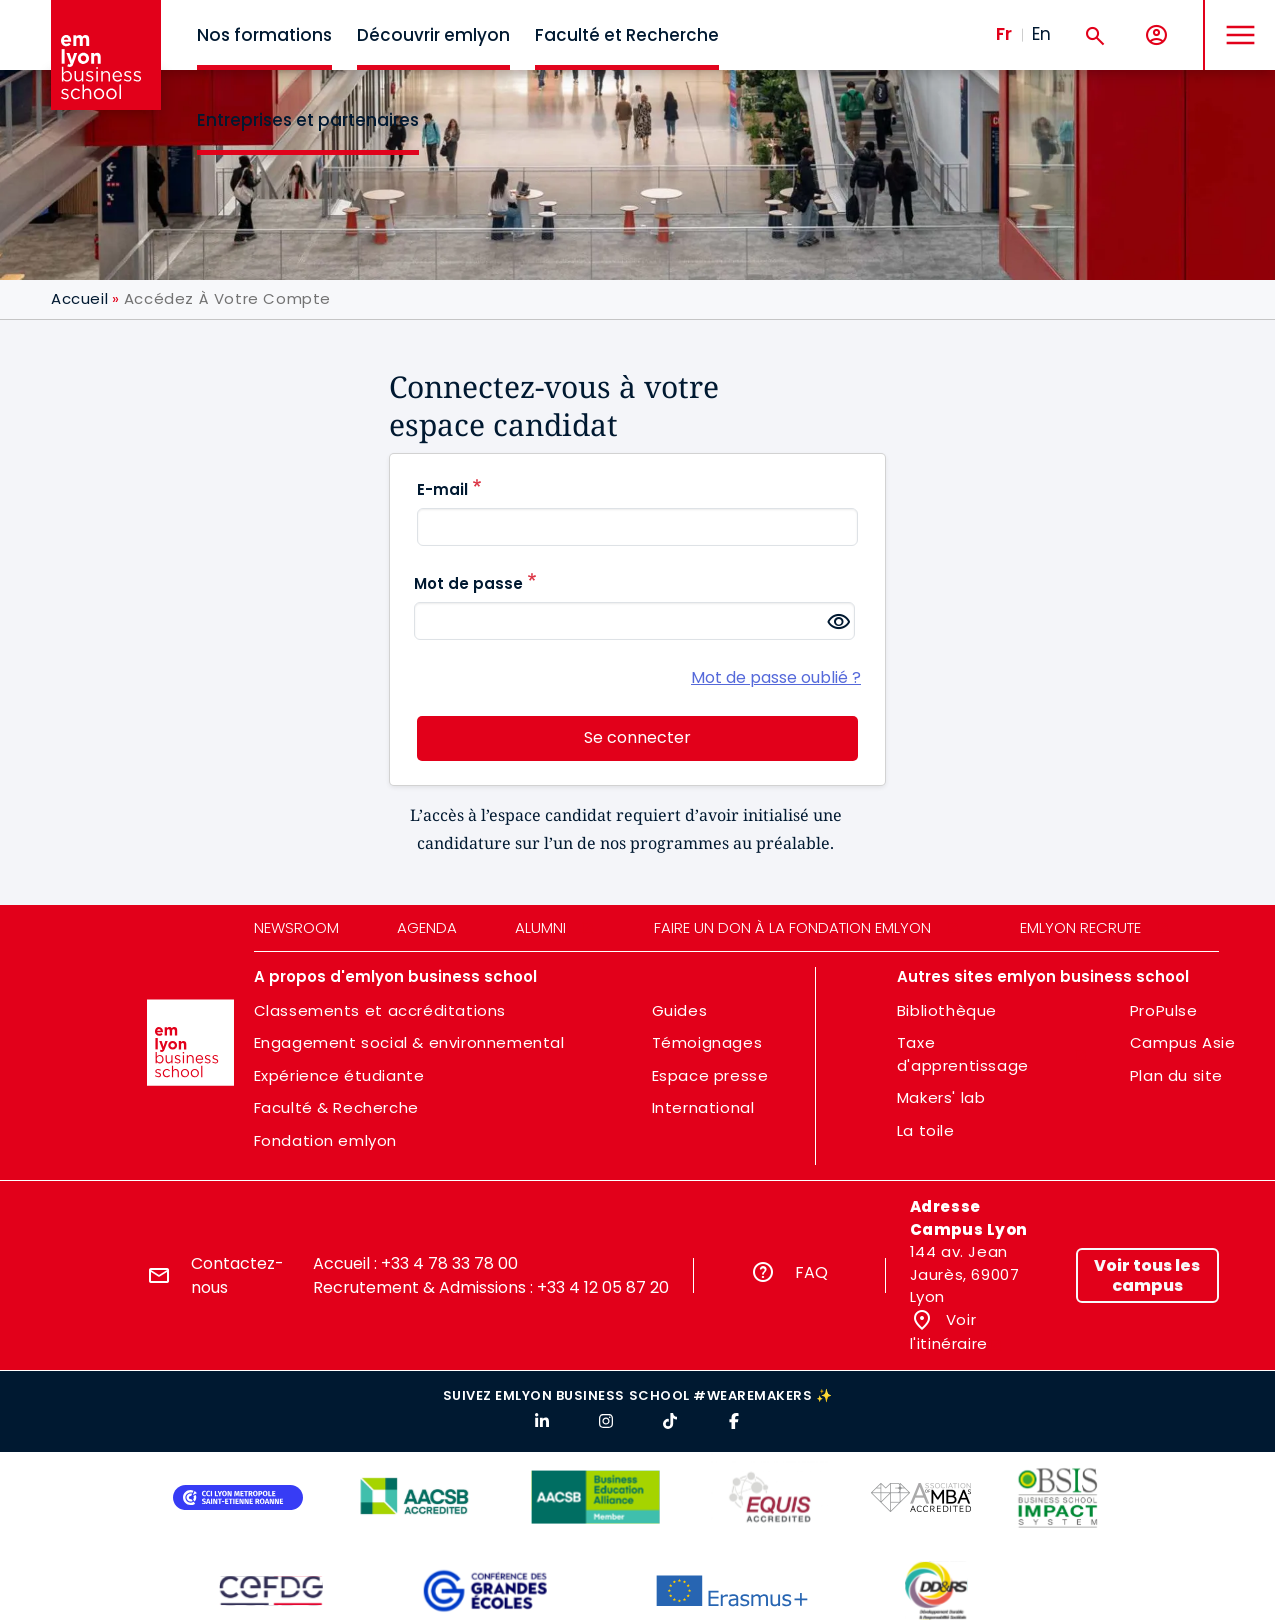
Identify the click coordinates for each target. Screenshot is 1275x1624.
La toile (926, 1130)
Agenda (427, 927)
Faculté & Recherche (336, 1107)
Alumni (540, 927)
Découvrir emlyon (433, 35)
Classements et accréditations (380, 1010)
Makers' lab (941, 1097)
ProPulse (1164, 1010)
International (703, 1107)
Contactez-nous (237, 1275)
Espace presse (710, 1075)
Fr (1004, 34)
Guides (680, 1010)
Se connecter (637, 737)
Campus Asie (1183, 1042)
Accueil (79, 298)
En (1041, 34)
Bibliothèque (947, 1010)
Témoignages (707, 1042)
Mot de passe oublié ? (776, 677)
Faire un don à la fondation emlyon (792, 927)
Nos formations (264, 35)
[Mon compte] (1156, 35)
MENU (1235, 19)
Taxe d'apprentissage (963, 1054)
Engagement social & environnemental (409, 1042)
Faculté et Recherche (627, 35)
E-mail (442, 489)
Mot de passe (468, 583)
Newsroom (296, 927)
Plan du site (1176, 1075)
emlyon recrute (1080, 927)
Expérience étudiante (339, 1075)
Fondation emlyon (326, 1140)
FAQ (811, 1272)
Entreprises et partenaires (308, 120)
